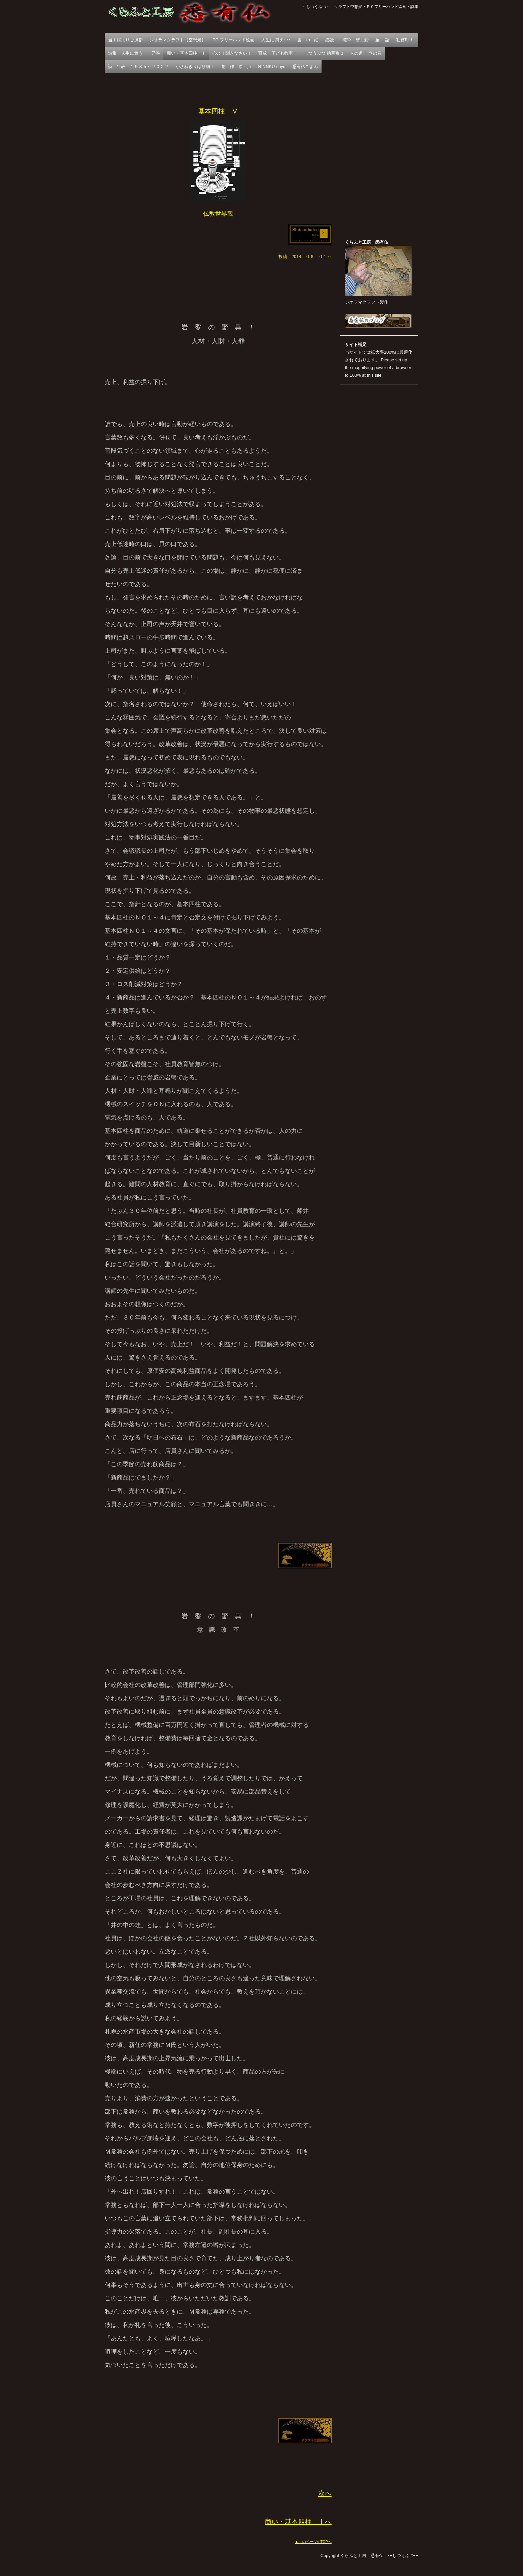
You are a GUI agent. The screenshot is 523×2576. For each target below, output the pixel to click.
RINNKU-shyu (272, 66)
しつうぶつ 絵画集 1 (323, 53)
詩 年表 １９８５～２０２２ (138, 66)
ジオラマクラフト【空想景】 (177, 39)
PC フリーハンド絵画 (233, 39)
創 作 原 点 (236, 66)
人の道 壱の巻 (366, 53)
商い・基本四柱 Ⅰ (186, 53)
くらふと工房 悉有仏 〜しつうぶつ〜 (188, 16)
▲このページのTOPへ (313, 2542)
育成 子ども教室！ (277, 53)
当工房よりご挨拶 (125, 39)
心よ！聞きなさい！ (231, 53)
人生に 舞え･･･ (276, 39)
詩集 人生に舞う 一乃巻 (134, 53)
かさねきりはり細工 (194, 66)
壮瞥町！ (405, 39)
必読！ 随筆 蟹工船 (347, 39)
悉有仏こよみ (305, 66)
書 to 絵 (308, 39)
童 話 (382, 39)
